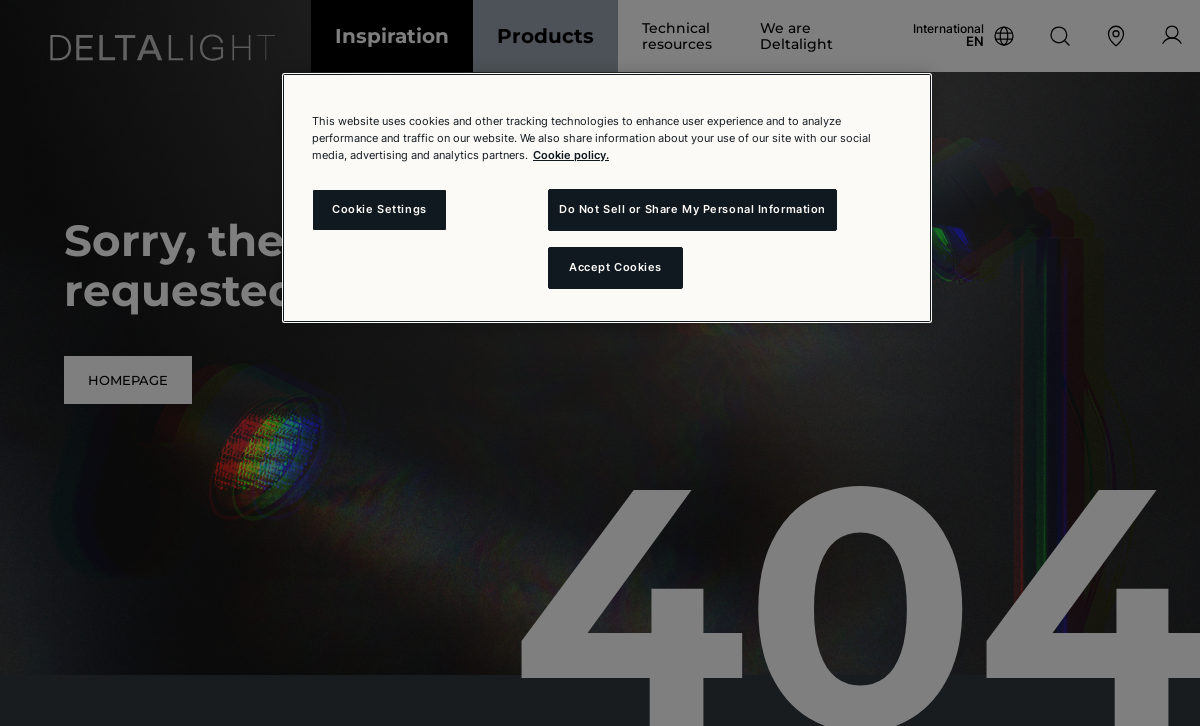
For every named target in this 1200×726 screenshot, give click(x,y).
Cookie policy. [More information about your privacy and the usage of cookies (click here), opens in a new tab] (571, 155)
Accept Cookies (615, 267)
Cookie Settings (379, 209)
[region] (607, 198)
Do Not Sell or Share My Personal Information (692, 209)
